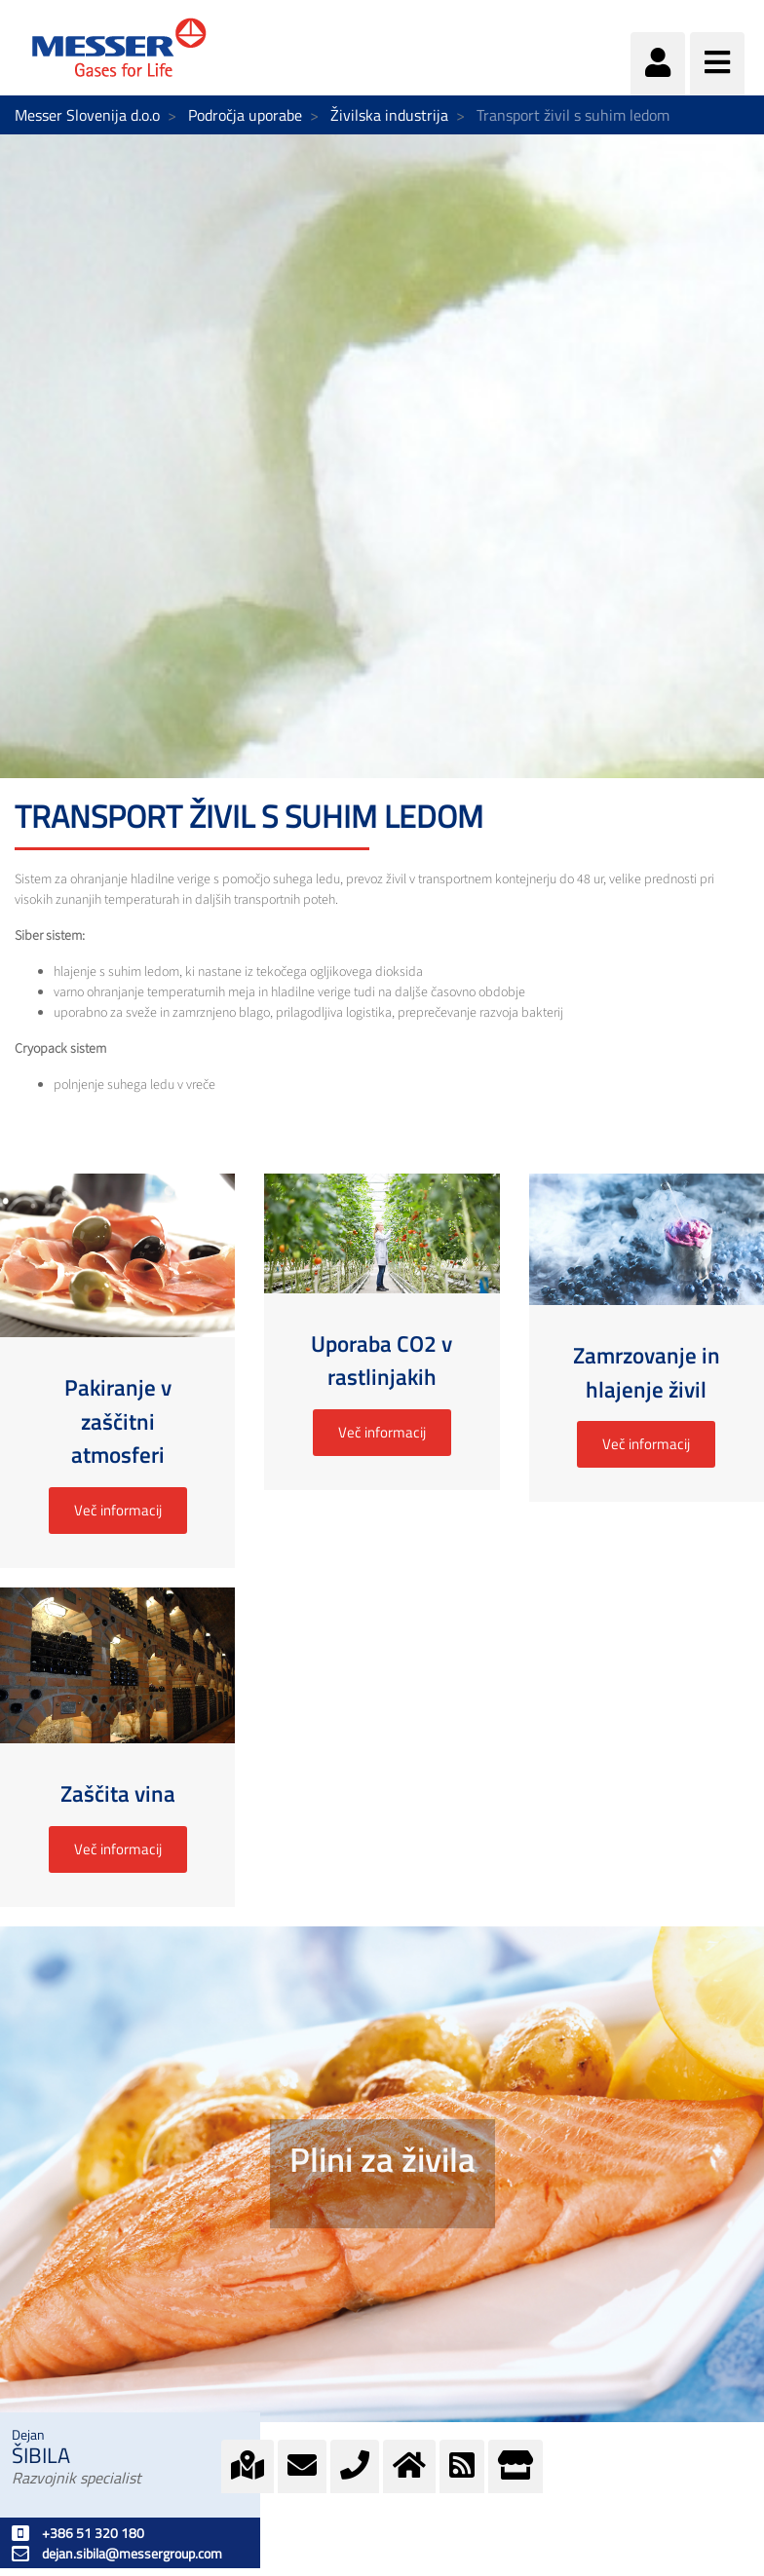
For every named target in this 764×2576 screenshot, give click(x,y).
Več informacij (118, 1510)
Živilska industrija (389, 115)
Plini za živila (382, 2159)
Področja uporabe (245, 115)
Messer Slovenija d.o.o (87, 115)
